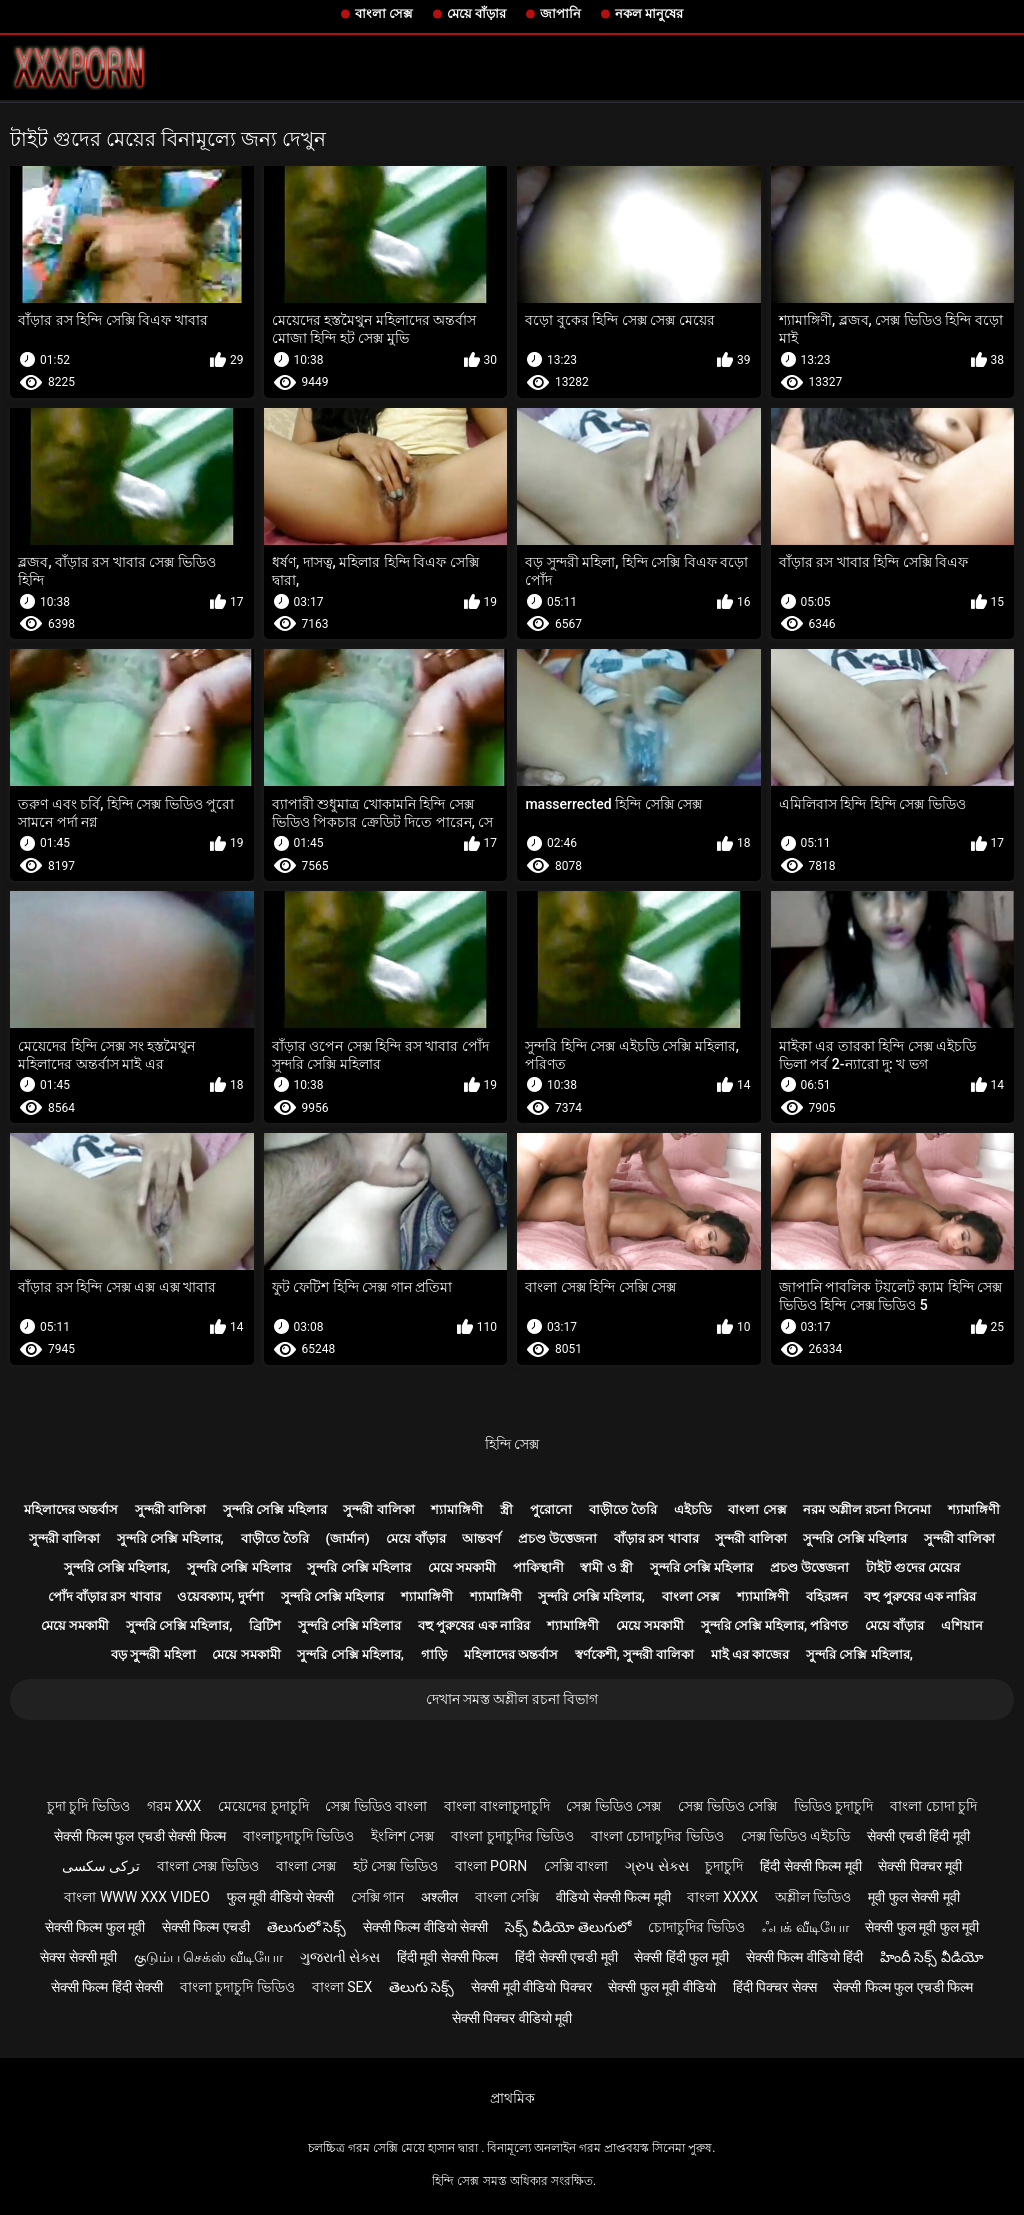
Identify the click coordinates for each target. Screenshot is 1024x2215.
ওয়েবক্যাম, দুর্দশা (220, 1596)
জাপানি (560, 13)
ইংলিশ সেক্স (402, 1836)
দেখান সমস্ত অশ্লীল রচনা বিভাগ (512, 1699)
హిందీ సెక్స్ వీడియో (932, 1957)
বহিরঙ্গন (827, 1596)
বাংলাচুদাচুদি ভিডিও (298, 1836)
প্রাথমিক (512, 2098)
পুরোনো (551, 1509)
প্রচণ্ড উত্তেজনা (557, 1538)
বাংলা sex (342, 1987)
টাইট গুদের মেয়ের (913, 1567)
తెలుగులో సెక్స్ (306, 1927)
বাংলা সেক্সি (507, 1897)
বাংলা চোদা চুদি (933, 1806)
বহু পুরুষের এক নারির (920, 1596)
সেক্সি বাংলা (576, 1866)
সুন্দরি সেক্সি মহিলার (274, 1509)
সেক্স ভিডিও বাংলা (376, 1806)
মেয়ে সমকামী (462, 1567)
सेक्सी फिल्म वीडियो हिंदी (804, 1957)
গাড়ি (434, 1654)
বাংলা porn (491, 1866)
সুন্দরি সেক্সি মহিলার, (170, 1538)
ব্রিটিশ (265, 1625)
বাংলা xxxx (722, 1897)
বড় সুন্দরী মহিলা (153, 1654)
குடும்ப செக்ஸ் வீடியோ (208, 1957)
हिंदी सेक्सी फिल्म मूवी (810, 1866)
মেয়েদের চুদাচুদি (263, 1806)
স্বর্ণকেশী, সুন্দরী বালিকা (635, 1654)
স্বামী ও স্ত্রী (606, 1567)
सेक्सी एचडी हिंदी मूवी (918, 1836)
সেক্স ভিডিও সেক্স (613, 1806)
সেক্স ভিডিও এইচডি (796, 1836)
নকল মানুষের (649, 13)
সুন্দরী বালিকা (170, 1509)
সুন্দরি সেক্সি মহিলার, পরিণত (775, 1625)
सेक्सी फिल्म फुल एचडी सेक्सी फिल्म (139, 1836)
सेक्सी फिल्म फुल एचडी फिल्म (903, 1987)
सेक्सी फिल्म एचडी (206, 1927)
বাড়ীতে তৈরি (623, 1509)
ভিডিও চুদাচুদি (833, 1806)
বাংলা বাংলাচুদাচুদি (496, 1806)
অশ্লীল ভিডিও (813, 1897)
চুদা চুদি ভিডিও (88, 1806)
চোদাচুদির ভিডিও (696, 1927)
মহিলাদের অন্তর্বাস (71, 1509)
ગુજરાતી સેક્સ (340, 1957)
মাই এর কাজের (750, 1654)
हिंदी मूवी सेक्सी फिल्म (447, 1957)
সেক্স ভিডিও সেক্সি (727, 1806)
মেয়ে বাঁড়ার (476, 13)
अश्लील (439, 1897)
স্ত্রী (506, 1509)
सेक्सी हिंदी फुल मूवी (681, 1957)
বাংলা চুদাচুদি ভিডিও (237, 1987)
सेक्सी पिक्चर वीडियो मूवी (512, 2018)
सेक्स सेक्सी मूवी (78, 1957)
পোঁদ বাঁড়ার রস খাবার (104, 1596)
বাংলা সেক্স (384, 13)
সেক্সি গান (377, 1897)
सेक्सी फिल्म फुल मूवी (95, 1927)
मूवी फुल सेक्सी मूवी (913, 1897)
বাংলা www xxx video (137, 1897)
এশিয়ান (962, 1625)
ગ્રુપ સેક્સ (656, 1866)
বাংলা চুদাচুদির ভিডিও (512, 1836)
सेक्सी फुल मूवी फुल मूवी (922, 1927)
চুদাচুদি (724, 1866)
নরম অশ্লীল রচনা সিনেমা (867, 1509)
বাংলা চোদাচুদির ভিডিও (657, 1836)
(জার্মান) (348, 1538)
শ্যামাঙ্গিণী (457, 1509)
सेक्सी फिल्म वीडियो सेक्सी (425, 1927)
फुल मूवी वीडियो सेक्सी (280, 1897)
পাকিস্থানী (538, 1567)
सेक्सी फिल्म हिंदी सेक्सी (107, 1987)
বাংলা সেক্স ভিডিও (208, 1866)
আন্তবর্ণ (481, 1538)
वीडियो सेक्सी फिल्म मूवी (613, 1897)
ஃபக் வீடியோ (805, 1927)
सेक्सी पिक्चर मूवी (920, 1866)
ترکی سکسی (101, 1866)
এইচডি (693, 1509)
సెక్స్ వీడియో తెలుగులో (568, 1927)
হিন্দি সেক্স (512, 1444)
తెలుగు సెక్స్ (421, 1987)
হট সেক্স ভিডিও (395, 1866)
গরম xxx (174, 1806)
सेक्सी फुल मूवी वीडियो (661, 1987)
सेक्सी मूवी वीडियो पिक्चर (531, 1987)
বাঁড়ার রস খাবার (656, 1538)
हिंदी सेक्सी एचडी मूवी (566, 1957)
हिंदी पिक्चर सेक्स (775, 1987)
